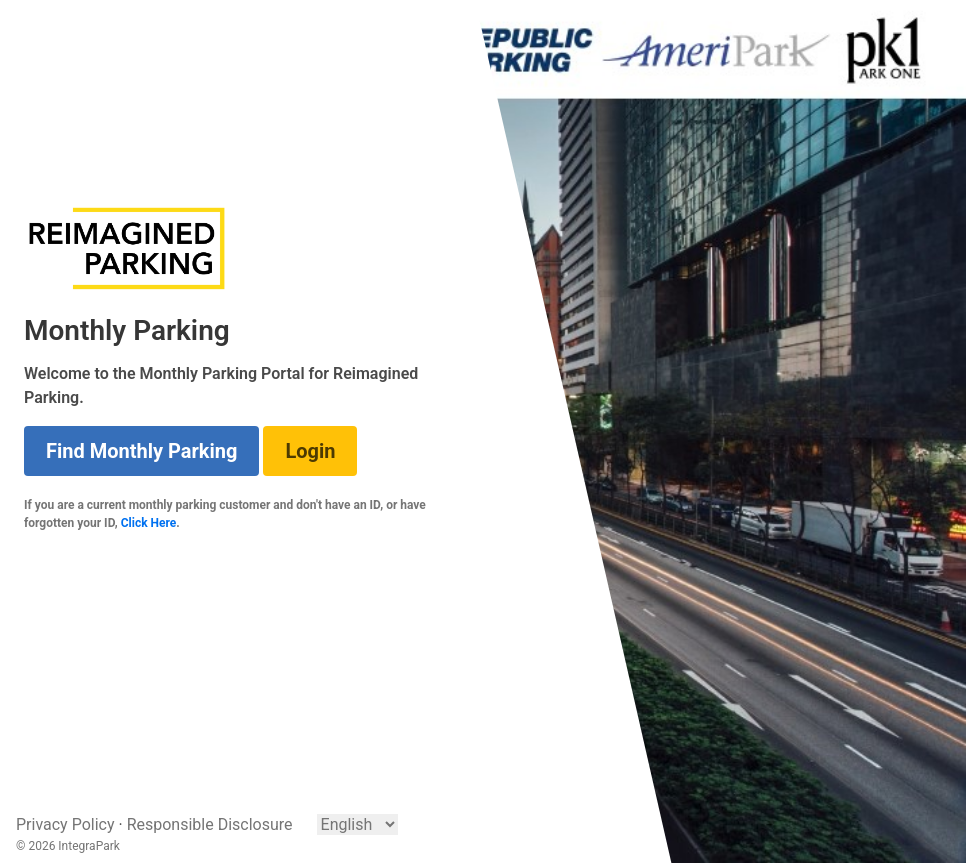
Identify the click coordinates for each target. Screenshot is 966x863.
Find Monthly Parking (141, 451)
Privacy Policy (65, 824)
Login (310, 451)
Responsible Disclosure (210, 824)
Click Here (149, 523)
